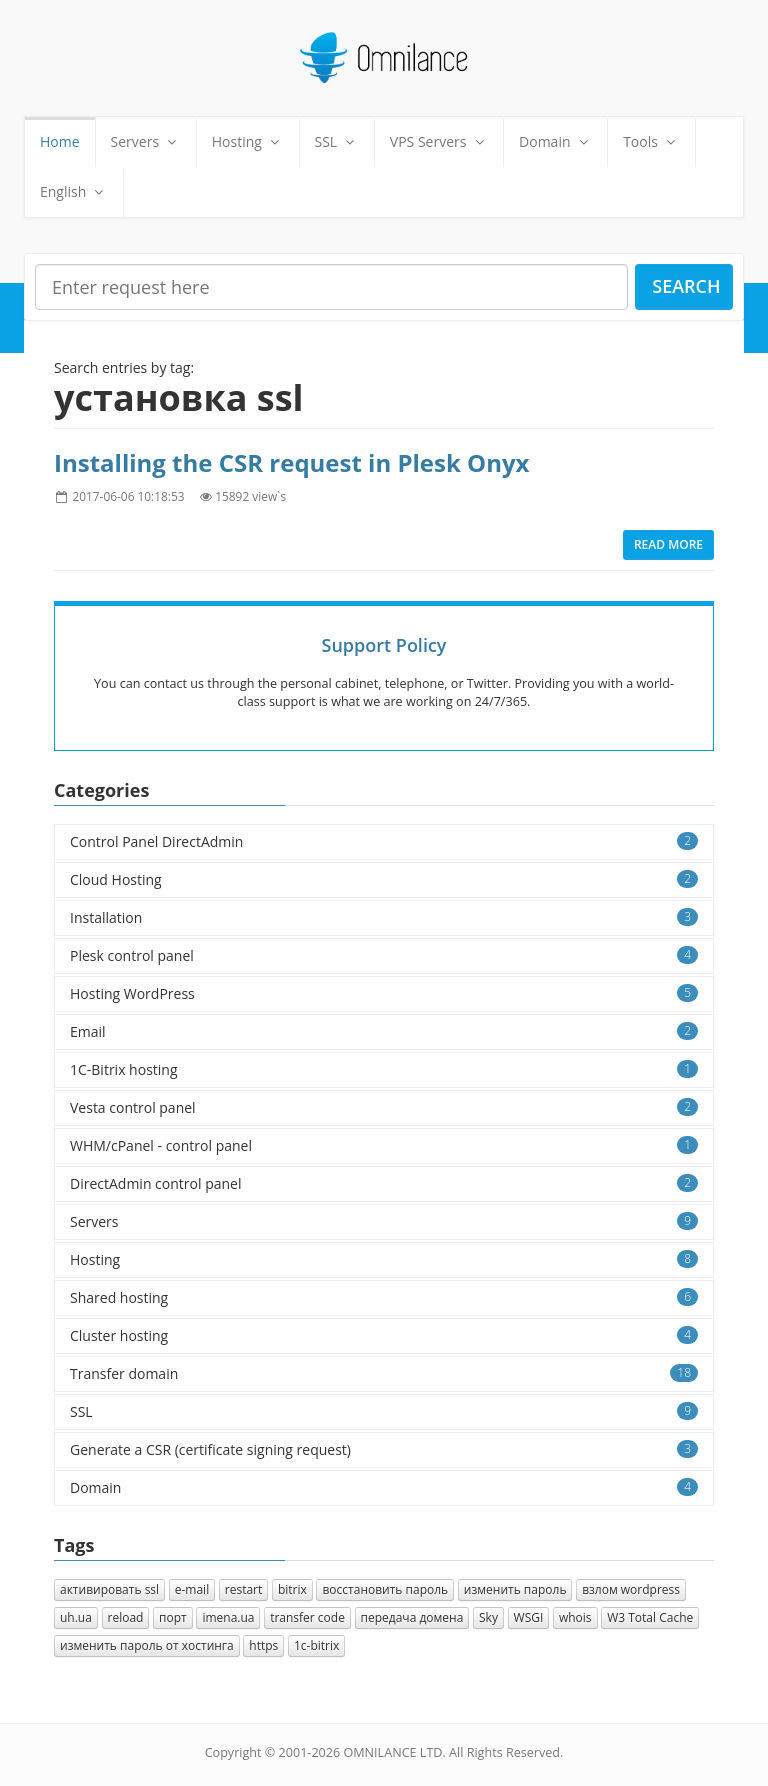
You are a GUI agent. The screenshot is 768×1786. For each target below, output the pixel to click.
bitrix (292, 1589)
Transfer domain (384, 1373)
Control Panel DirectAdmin (384, 841)
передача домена (412, 1617)
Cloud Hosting (384, 879)
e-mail (192, 1589)
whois (575, 1617)
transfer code (307, 1617)
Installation (384, 917)
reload (126, 1617)
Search (686, 286)
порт (173, 1617)
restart (244, 1589)
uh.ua (76, 1617)
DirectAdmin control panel (384, 1183)
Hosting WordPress (384, 993)
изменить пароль (515, 1589)
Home (60, 141)
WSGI (529, 1617)
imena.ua (228, 1617)
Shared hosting (384, 1297)
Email (384, 1031)
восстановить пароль (385, 1589)
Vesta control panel (384, 1107)
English (74, 191)
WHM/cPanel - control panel (384, 1145)
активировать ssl (109, 1589)
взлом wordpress (631, 1589)
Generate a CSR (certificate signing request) (384, 1449)
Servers (146, 141)
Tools (651, 141)
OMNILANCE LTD (392, 1752)
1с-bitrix (316, 1645)
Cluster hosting (384, 1335)
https (263, 1645)
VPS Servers (439, 141)
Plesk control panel (384, 955)
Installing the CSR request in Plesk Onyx (291, 462)
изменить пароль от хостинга (147, 1645)
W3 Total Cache (650, 1617)
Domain (555, 141)
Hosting (248, 141)
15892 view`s (250, 496)
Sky (488, 1617)
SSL (337, 141)
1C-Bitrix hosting (384, 1069)
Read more (668, 544)
